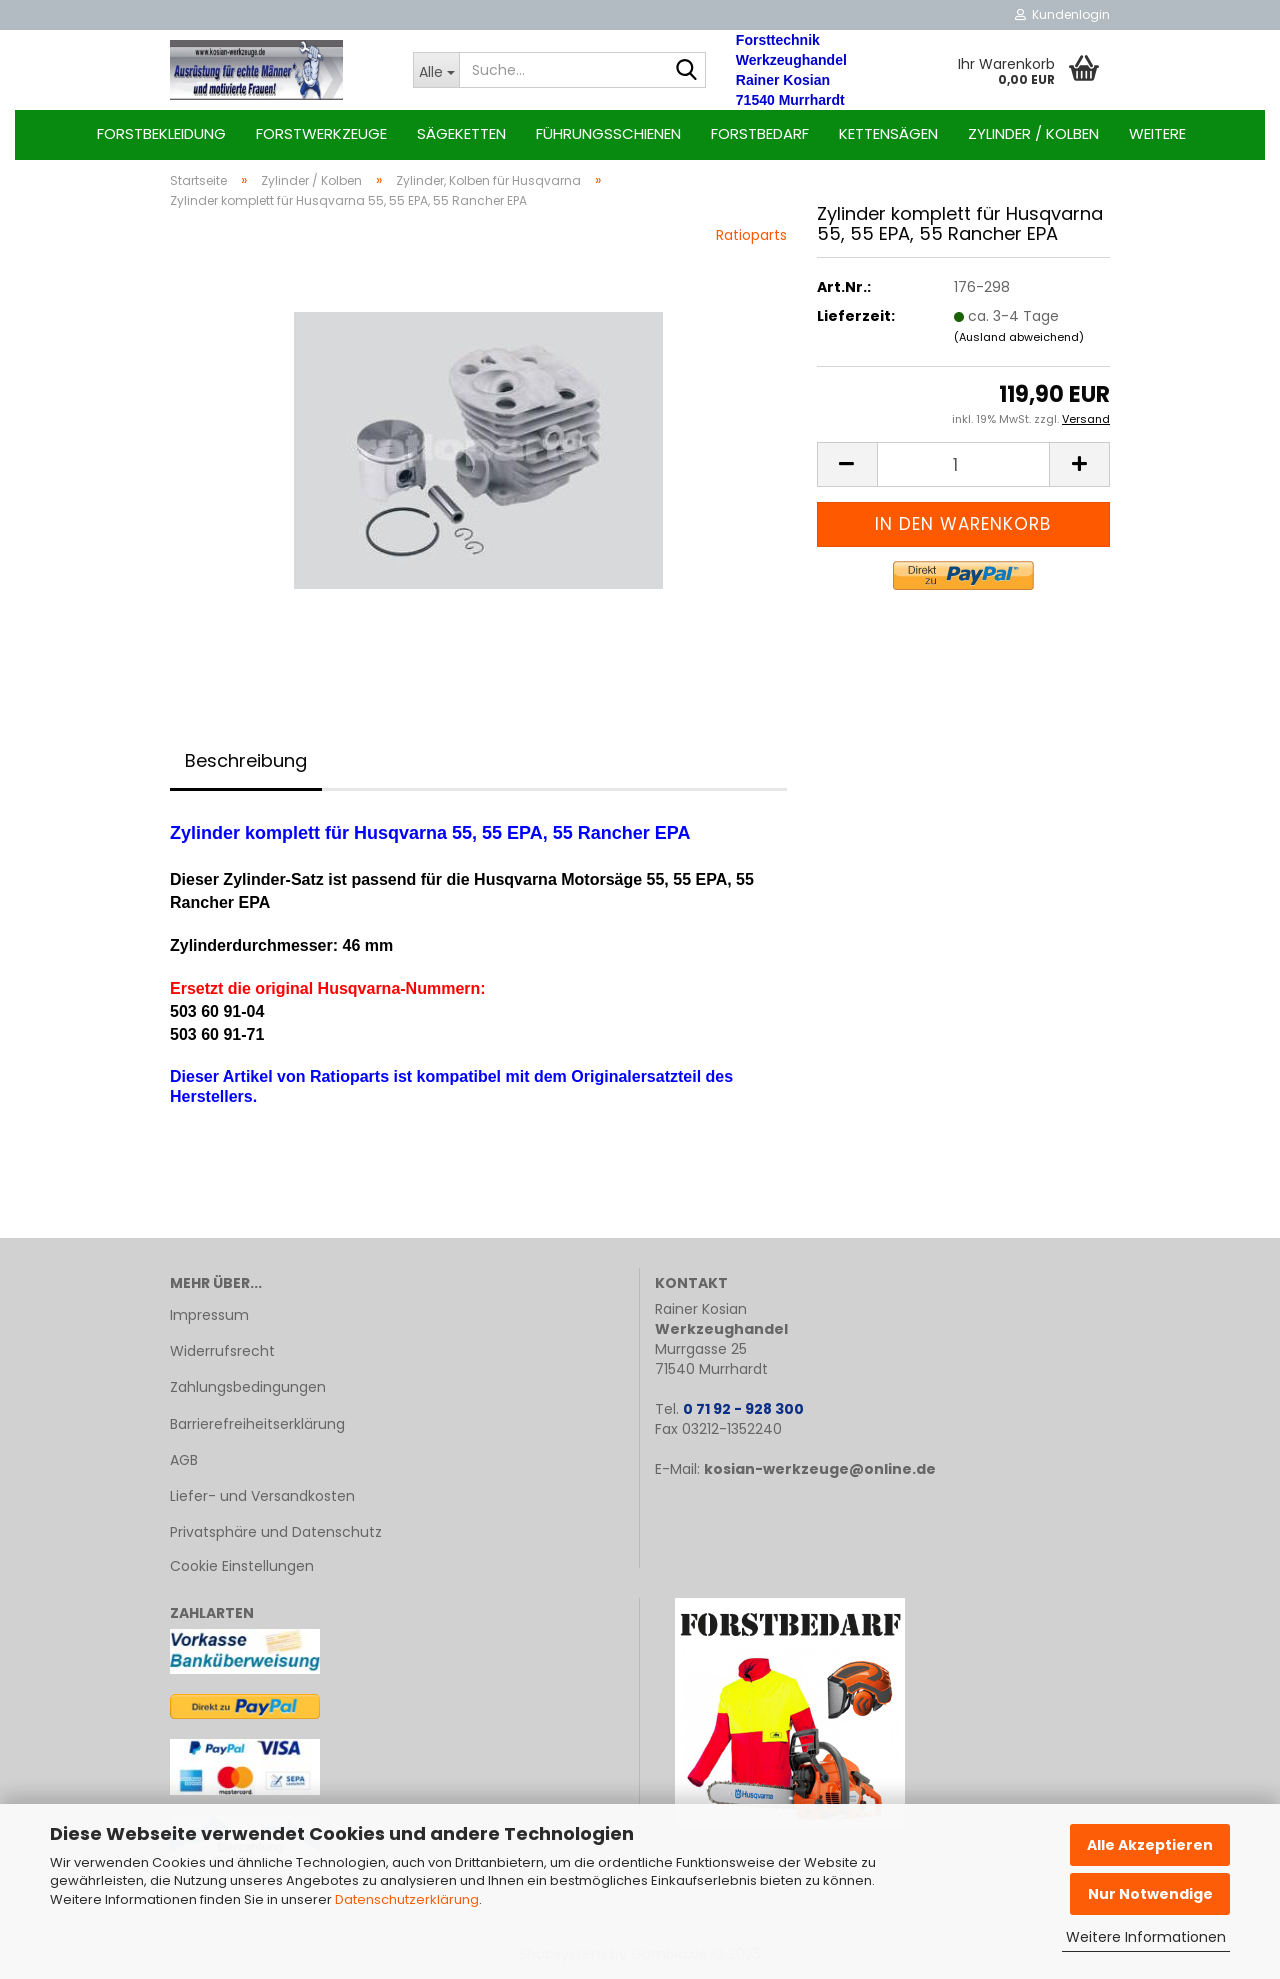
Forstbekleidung (161, 133)
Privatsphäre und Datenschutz (276, 1532)
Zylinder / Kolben (1033, 133)
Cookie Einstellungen (242, 1566)
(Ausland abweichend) (1019, 337)
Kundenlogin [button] (1062, 14)
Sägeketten (461, 133)
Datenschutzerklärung (407, 1899)
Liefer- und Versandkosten (262, 1496)
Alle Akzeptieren (1150, 1845)
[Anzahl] (963, 464)
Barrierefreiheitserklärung (257, 1424)
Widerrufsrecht (222, 1351)
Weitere (1157, 133)
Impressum (209, 1315)
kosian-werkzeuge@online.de (820, 1469)
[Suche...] (436, 70)
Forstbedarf (760, 133)
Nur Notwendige (1150, 1894)
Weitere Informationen (1146, 1937)
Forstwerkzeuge (321, 133)
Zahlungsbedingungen (248, 1387)
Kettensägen (888, 133)
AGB (184, 1460)
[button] (847, 464)
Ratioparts (751, 235)
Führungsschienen (608, 133)
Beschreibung (246, 760)
